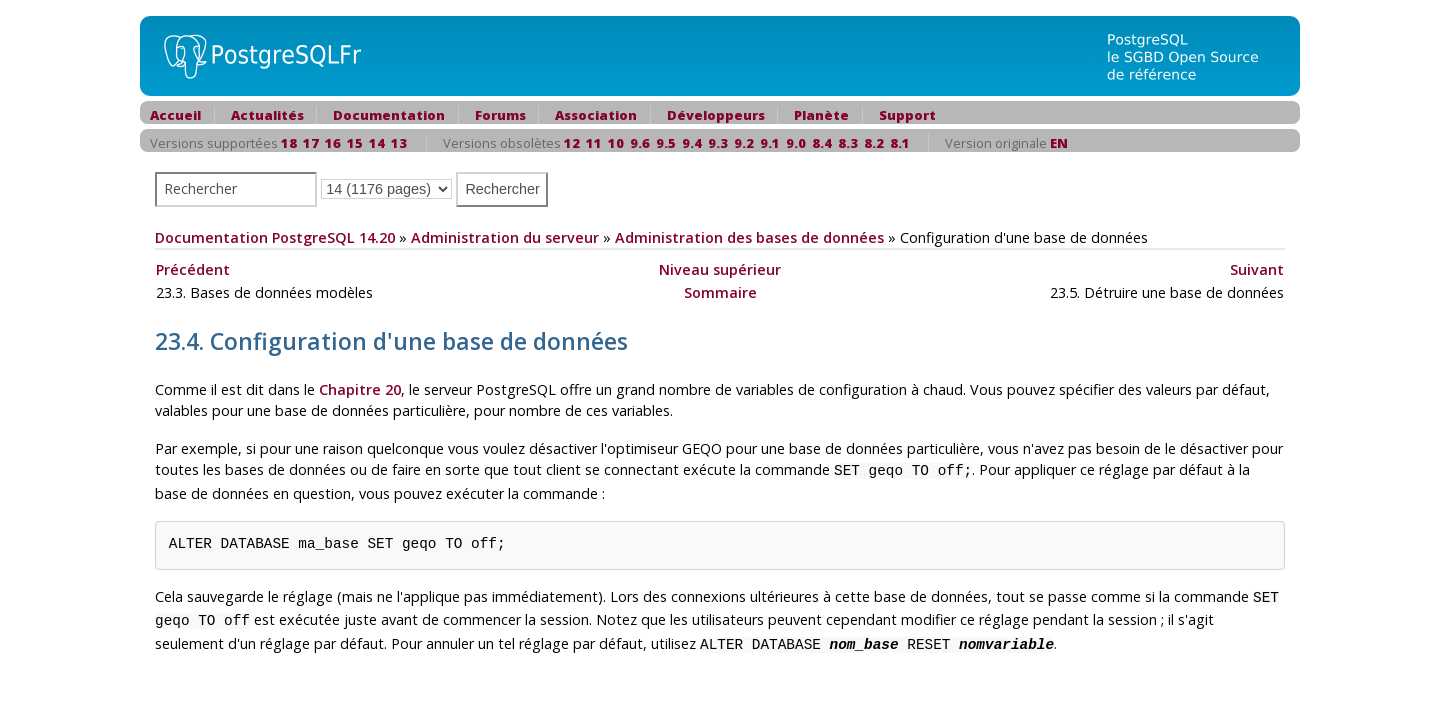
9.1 (770, 143)
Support (907, 115)
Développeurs (716, 115)
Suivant (1257, 269)
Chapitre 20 (360, 389)
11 (594, 143)
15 (355, 143)
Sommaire (720, 292)
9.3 (718, 143)
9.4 (692, 143)
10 (616, 143)
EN (1059, 143)
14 (377, 143)
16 (333, 143)
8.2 (874, 143)
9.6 (640, 143)
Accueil (175, 115)
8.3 (848, 143)
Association (596, 115)
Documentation (389, 115)
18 (289, 143)
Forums (500, 115)
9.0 (796, 143)
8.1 (900, 143)
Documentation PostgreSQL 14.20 (275, 237)
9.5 (666, 143)
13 (399, 143)
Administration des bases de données (749, 237)
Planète (821, 115)
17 (311, 143)
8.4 (822, 143)
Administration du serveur (505, 237)
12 (572, 143)
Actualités (267, 115)
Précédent (193, 269)
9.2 (744, 143)
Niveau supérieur (720, 269)
